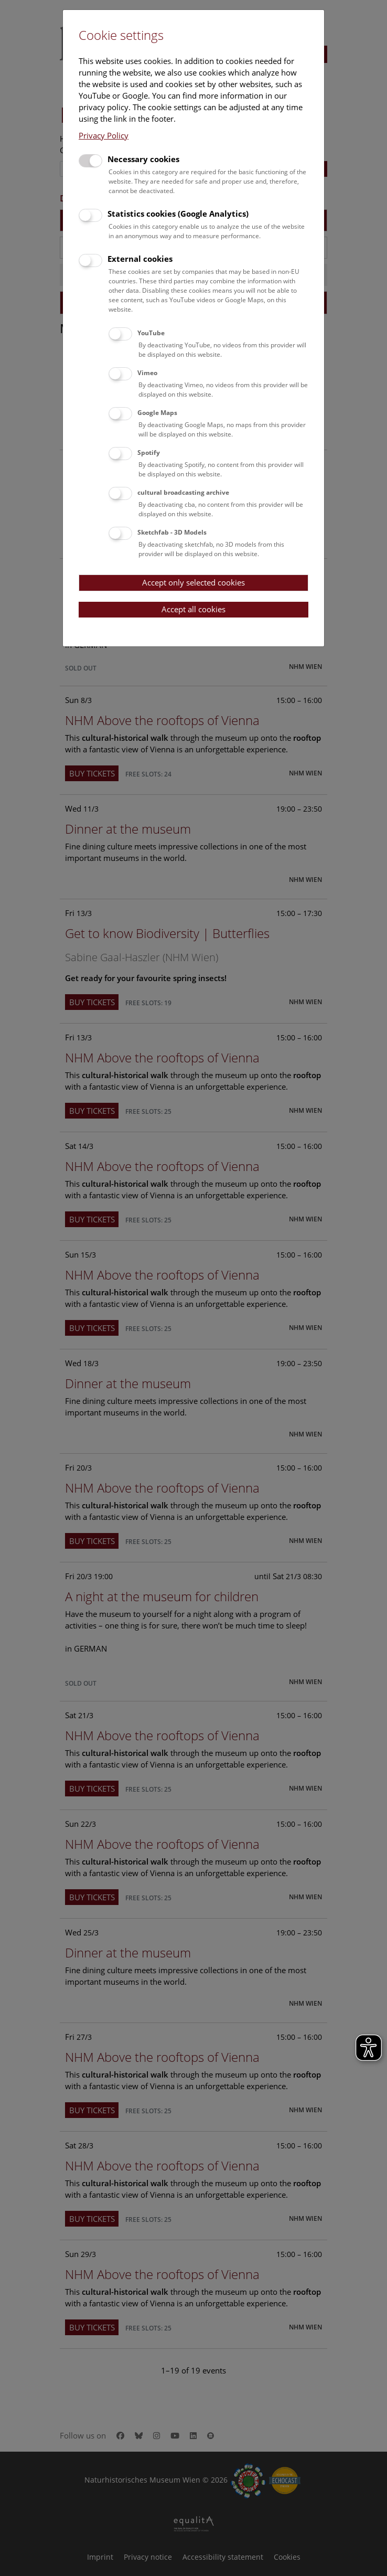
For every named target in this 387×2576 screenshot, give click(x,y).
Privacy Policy (103, 135)
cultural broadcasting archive (183, 492)
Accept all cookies (193, 609)
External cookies (140, 258)
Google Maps (157, 412)
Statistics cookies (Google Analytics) (178, 213)
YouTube (151, 332)
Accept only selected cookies (193, 582)
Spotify (148, 452)
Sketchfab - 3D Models (172, 532)
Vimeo (147, 372)
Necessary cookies (143, 159)
